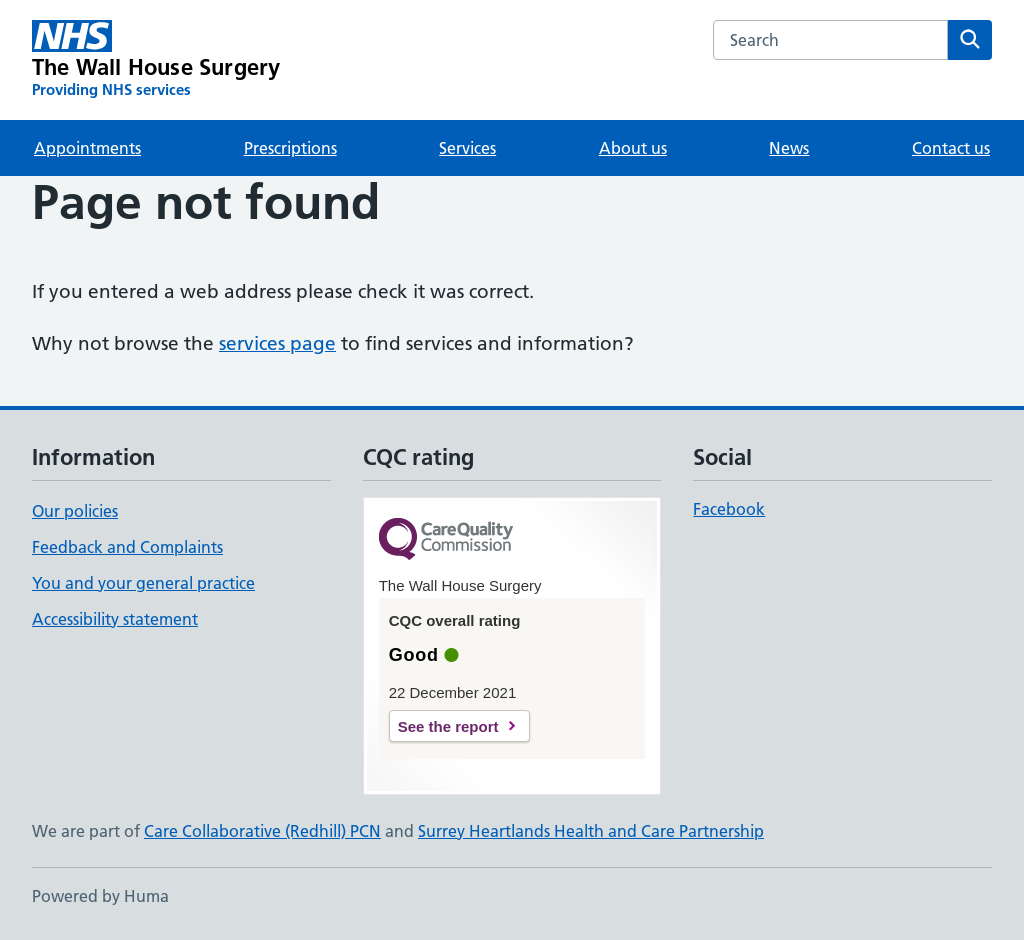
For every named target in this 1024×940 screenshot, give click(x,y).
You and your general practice (143, 583)
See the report (448, 726)
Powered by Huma (100, 896)
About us (633, 148)
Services (467, 148)
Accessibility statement (115, 619)
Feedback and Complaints (127, 547)
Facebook (729, 509)
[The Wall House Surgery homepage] (156, 60)
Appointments (87, 148)
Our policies (75, 511)
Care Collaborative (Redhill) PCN (262, 831)
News (789, 148)
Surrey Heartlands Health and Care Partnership (591, 831)
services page (277, 343)
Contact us (951, 148)
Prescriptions (290, 148)
